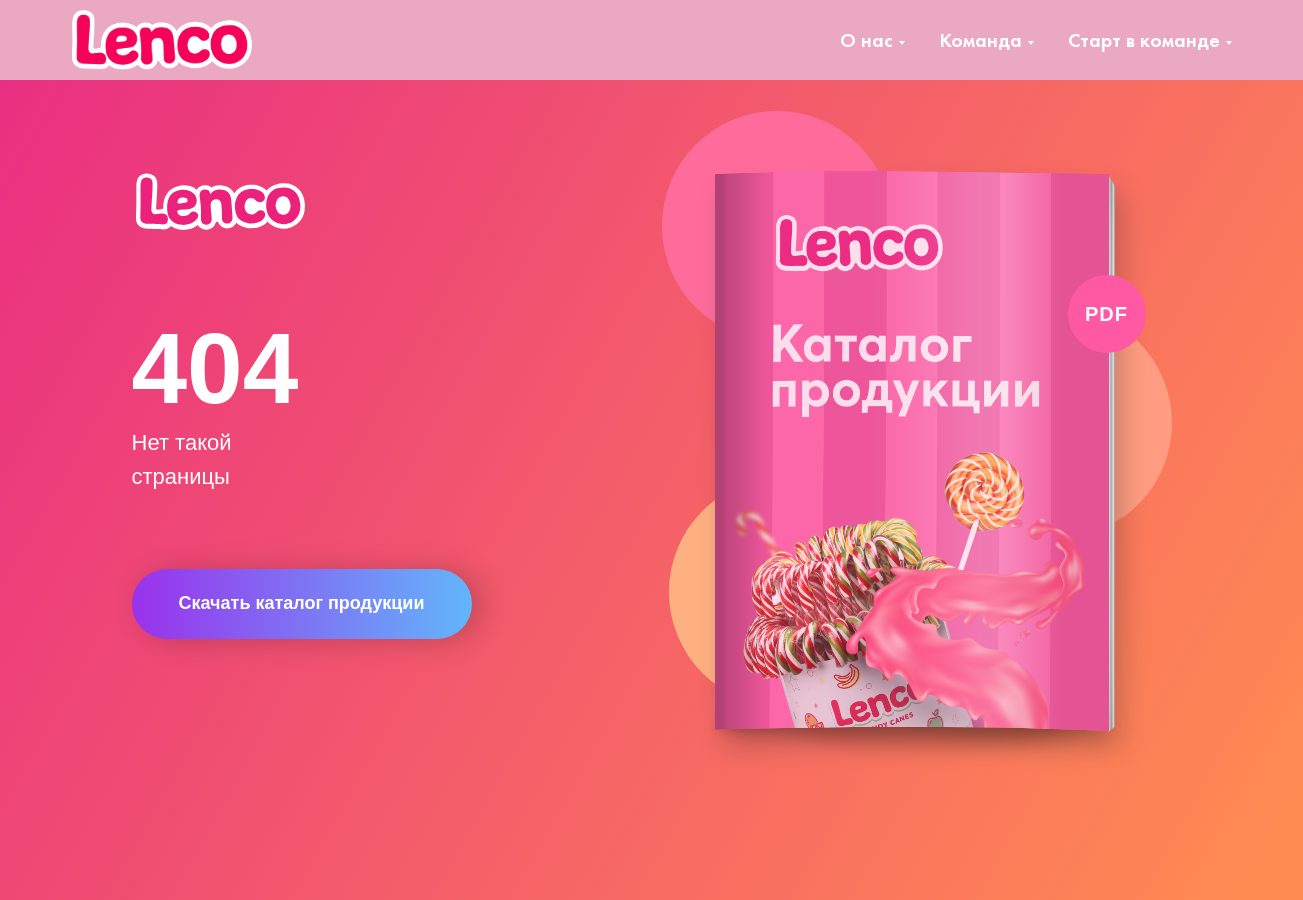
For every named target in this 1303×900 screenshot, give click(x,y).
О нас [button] (866, 40)
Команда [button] (980, 40)
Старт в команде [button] (1144, 40)
